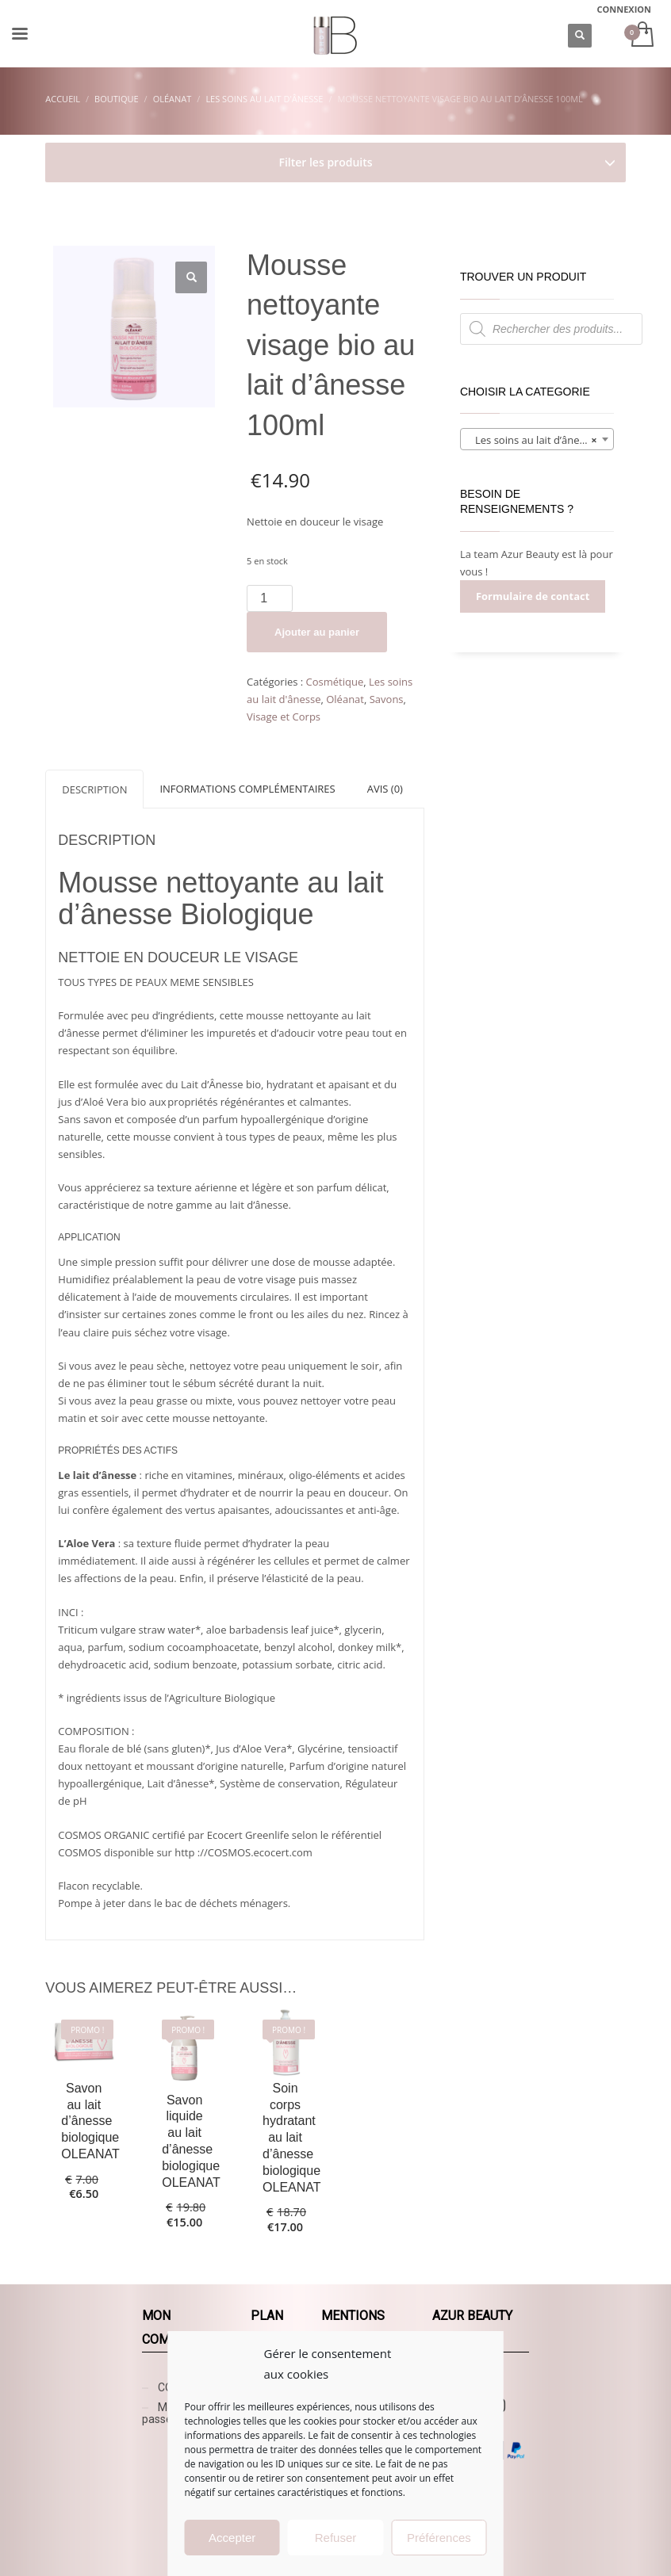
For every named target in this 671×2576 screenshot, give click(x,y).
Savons (387, 699)
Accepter (232, 2537)
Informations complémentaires (247, 789)
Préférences (439, 2537)
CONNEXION (624, 9)
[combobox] (537, 439)
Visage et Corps (283, 716)
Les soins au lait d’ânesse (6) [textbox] (539, 440)
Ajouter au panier (316, 632)
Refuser (336, 2537)
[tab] (94, 789)
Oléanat (345, 699)
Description (94, 789)
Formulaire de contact (533, 596)
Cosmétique (335, 682)
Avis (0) (385, 789)
